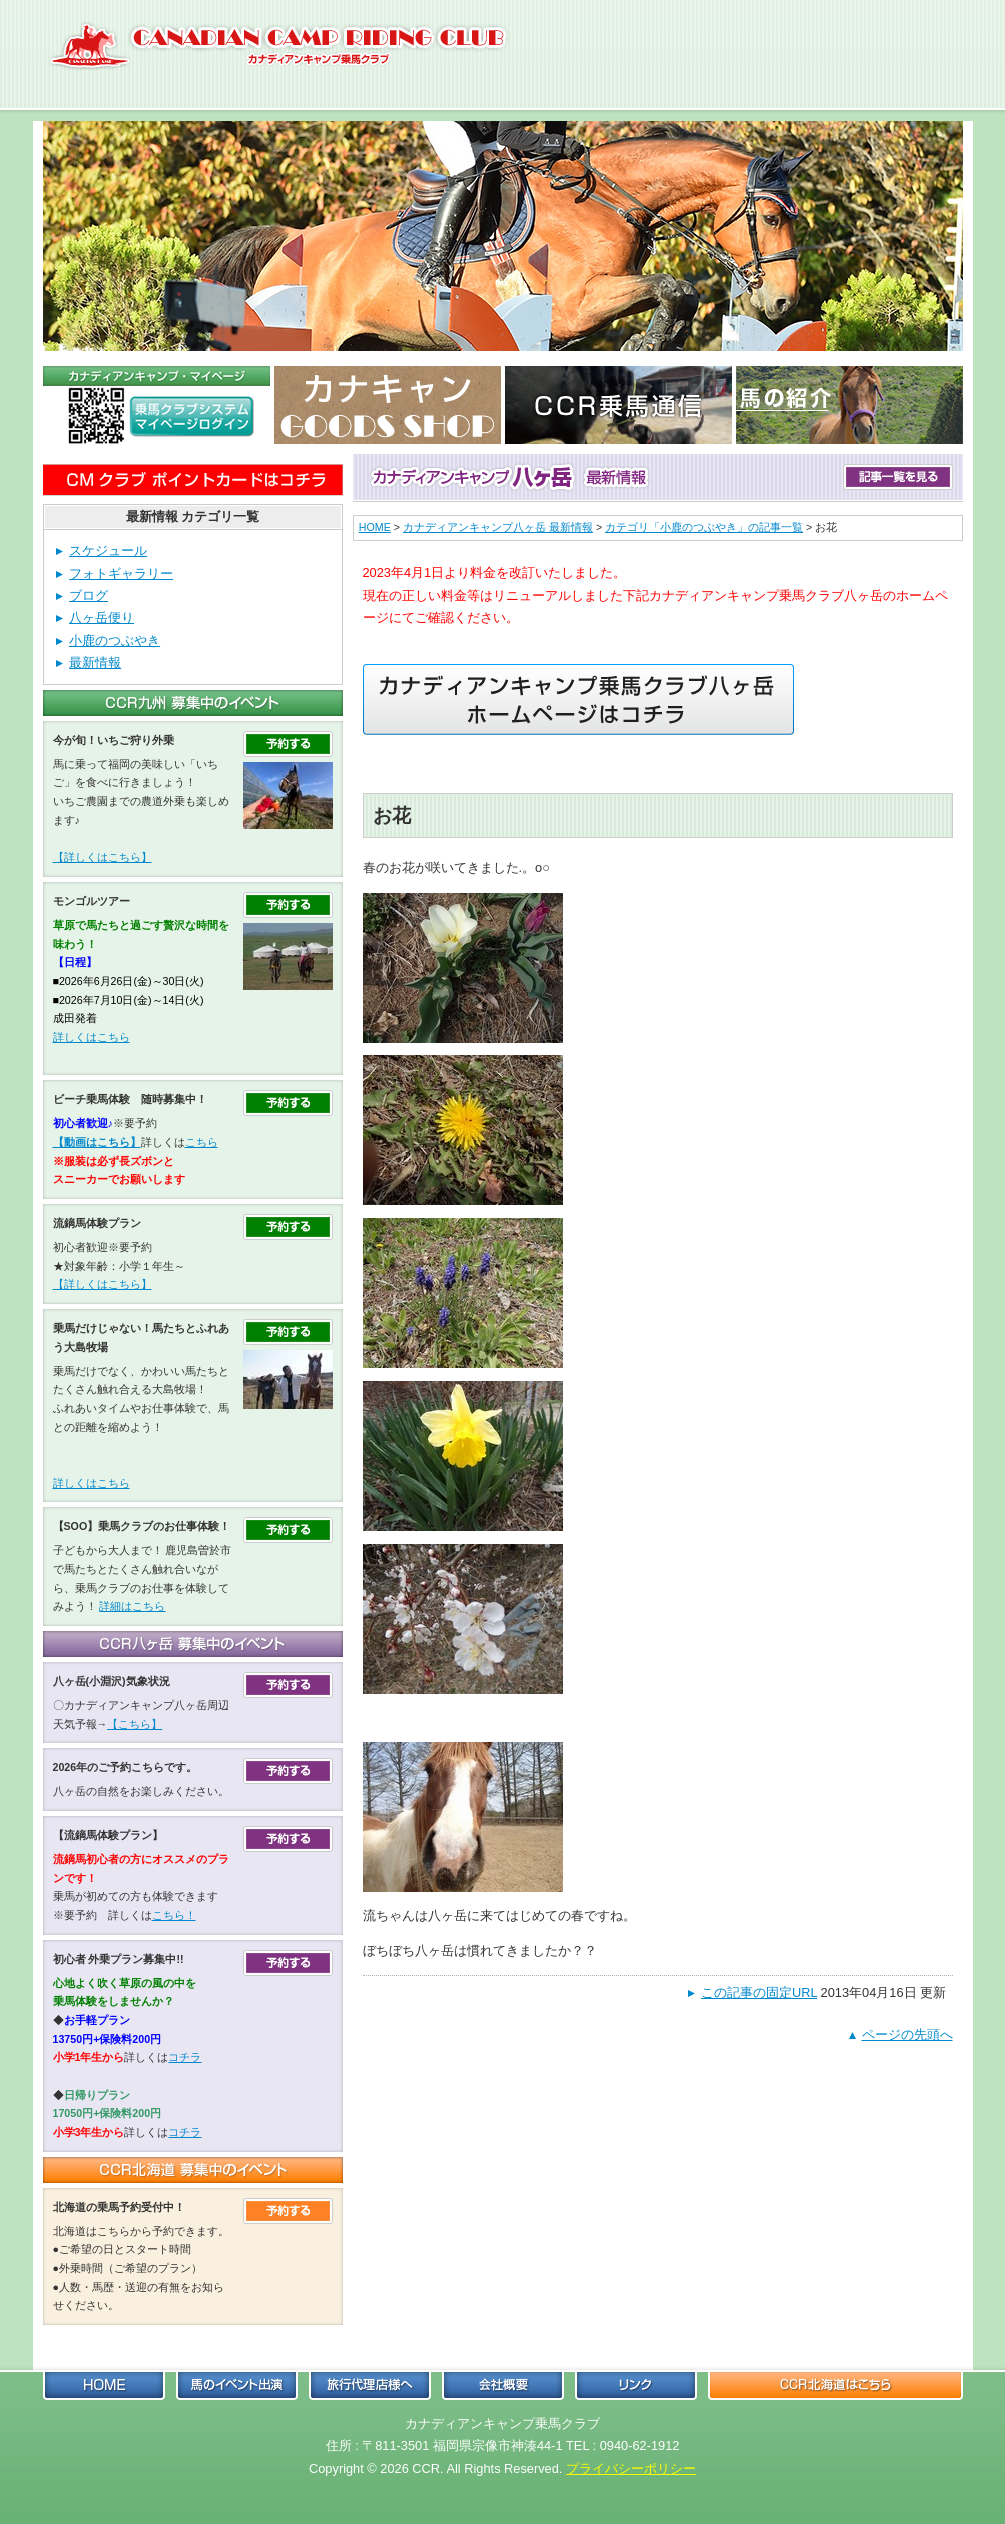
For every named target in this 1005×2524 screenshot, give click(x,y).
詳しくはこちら (91, 1037)
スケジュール (108, 550)
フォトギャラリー (121, 573)
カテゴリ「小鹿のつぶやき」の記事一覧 (704, 527)
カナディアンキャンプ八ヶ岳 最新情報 (498, 527)
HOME (375, 527)
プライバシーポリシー (631, 2468)
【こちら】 (134, 1724)
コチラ (184, 2057)
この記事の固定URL (759, 1992)
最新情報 (95, 662)
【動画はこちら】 (97, 1142)
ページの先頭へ (907, 2034)
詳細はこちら (132, 1606)
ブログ (88, 595)
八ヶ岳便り (101, 617)
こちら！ (174, 1915)
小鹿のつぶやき (114, 640)
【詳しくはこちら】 (102, 857)
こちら (201, 1142)
